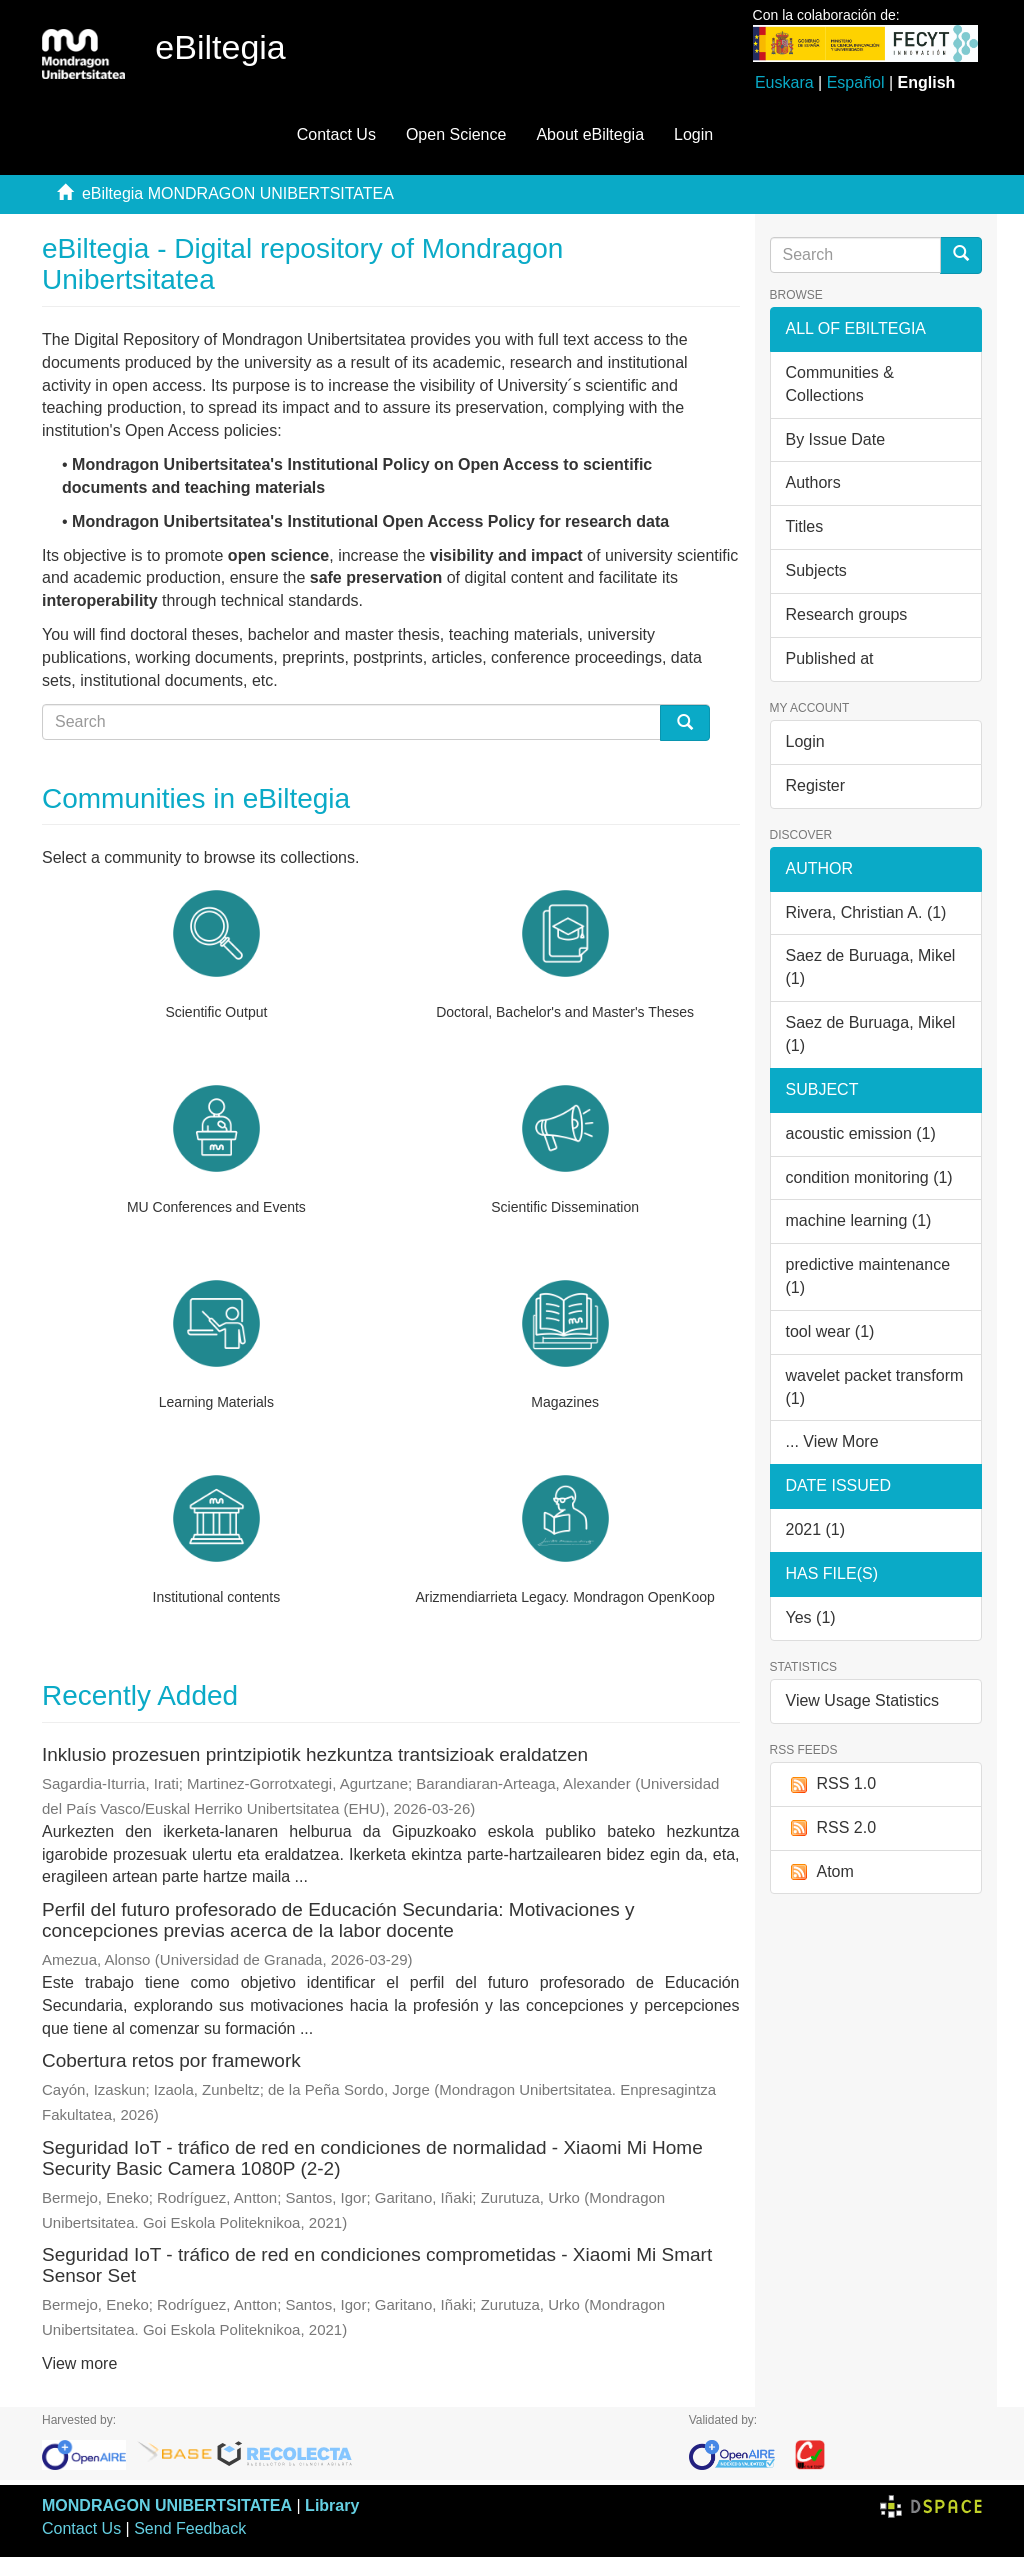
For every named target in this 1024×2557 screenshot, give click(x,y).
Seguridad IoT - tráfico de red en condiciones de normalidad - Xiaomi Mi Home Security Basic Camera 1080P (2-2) (372, 2158)
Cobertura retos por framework (171, 2060)
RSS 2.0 (831, 1828)
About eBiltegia (590, 134)
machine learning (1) (859, 1220)
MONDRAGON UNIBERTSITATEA (167, 2505)
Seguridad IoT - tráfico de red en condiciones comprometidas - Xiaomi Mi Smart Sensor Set (377, 2265)
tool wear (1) (830, 1331)
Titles (805, 526)
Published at (830, 658)
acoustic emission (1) (861, 1133)
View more (79, 2363)
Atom (820, 1872)
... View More (832, 1441)
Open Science (456, 134)
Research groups (847, 614)
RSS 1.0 (831, 1784)
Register (816, 785)
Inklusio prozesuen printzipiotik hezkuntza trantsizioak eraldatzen (315, 1754)
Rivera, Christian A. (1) (866, 912)
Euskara (784, 82)
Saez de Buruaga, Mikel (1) (871, 967)
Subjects (816, 570)
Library (332, 2505)
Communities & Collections (840, 384)
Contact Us (336, 134)
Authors (813, 482)
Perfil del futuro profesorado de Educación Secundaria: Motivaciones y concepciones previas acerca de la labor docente (338, 1920)
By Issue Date (836, 439)
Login (805, 741)
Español (856, 82)
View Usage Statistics (863, 1700)
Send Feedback (190, 2528)
